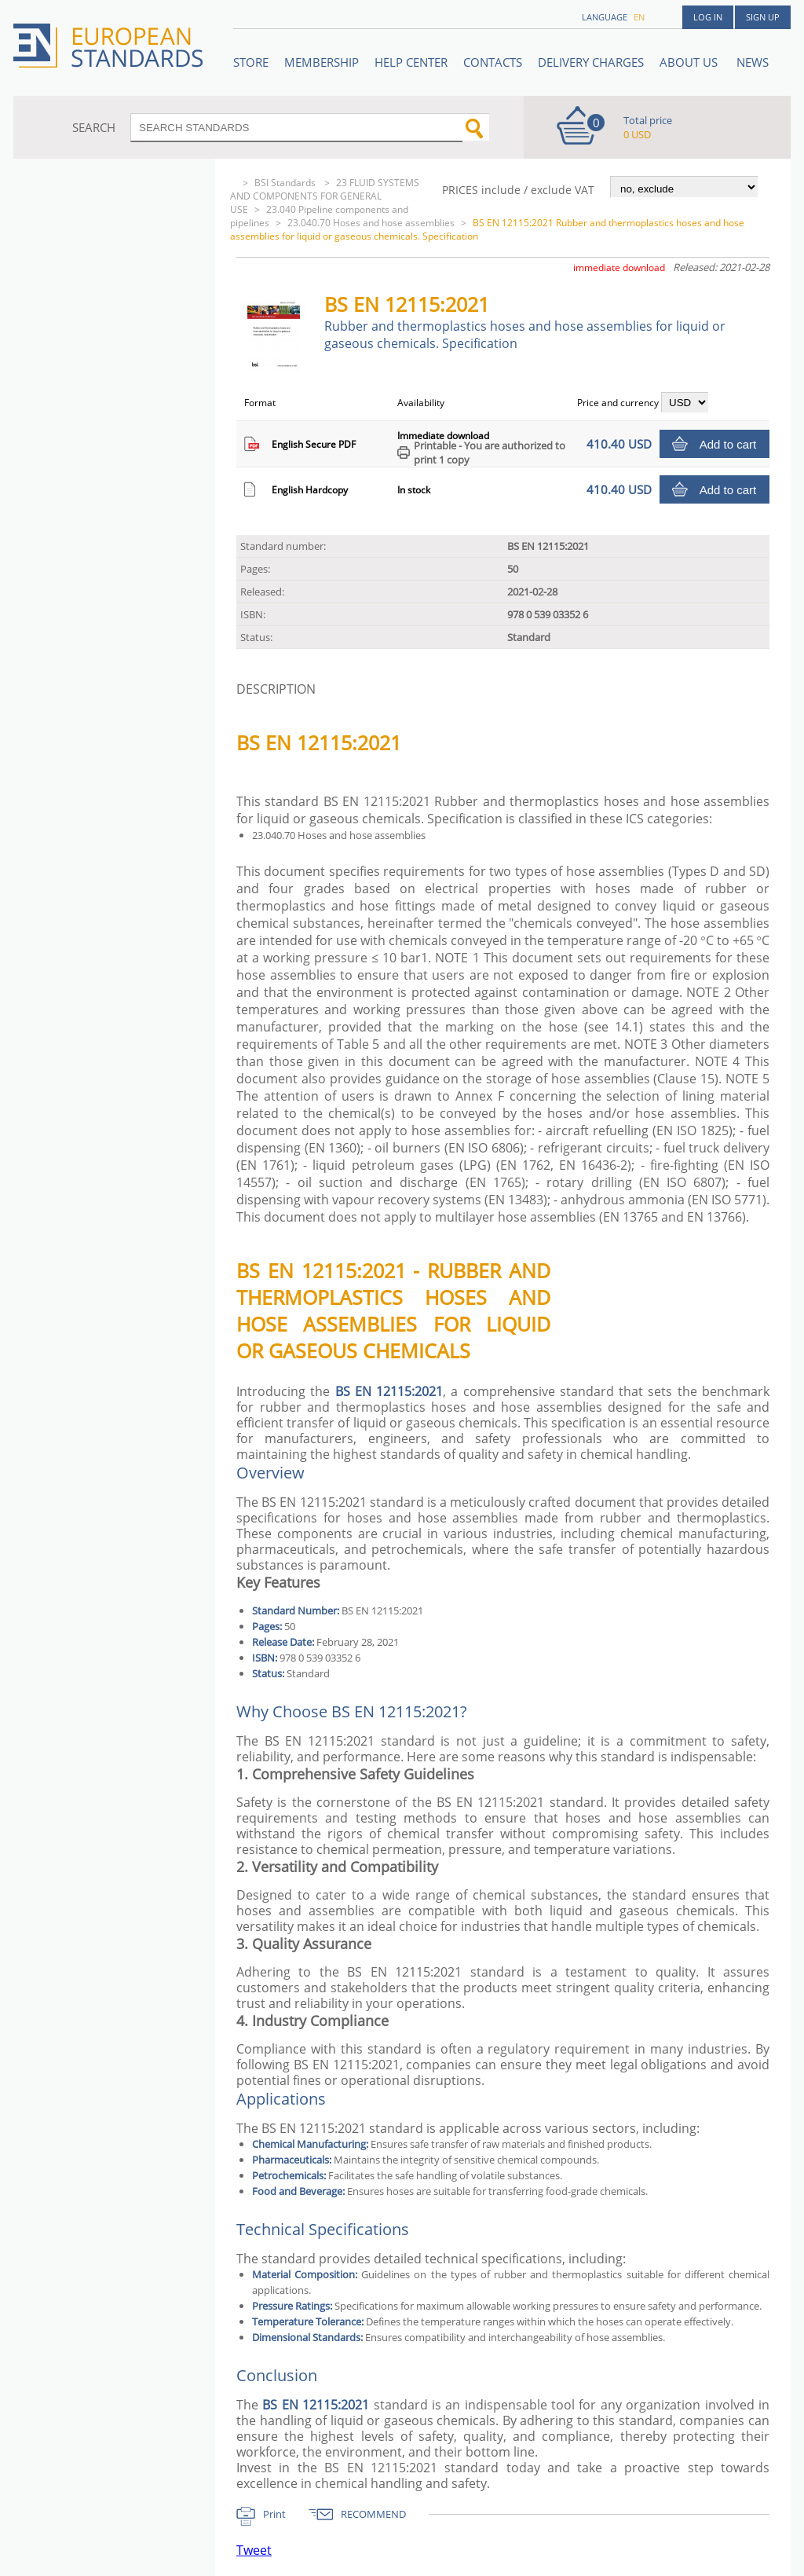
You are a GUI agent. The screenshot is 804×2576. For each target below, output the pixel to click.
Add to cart (728, 444)
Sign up (763, 17)
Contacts (492, 62)
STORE (251, 62)
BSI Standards (286, 182)
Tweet (254, 2550)
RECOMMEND (373, 2514)
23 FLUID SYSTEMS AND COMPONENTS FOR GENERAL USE (324, 196)
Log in (707, 17)
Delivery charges (591, 62)
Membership (321, 62)
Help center (411, 62)
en (639, 17)
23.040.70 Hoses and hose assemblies (371, 222)
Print (274, 2514)
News (752, 62)
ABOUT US (690, 62)
